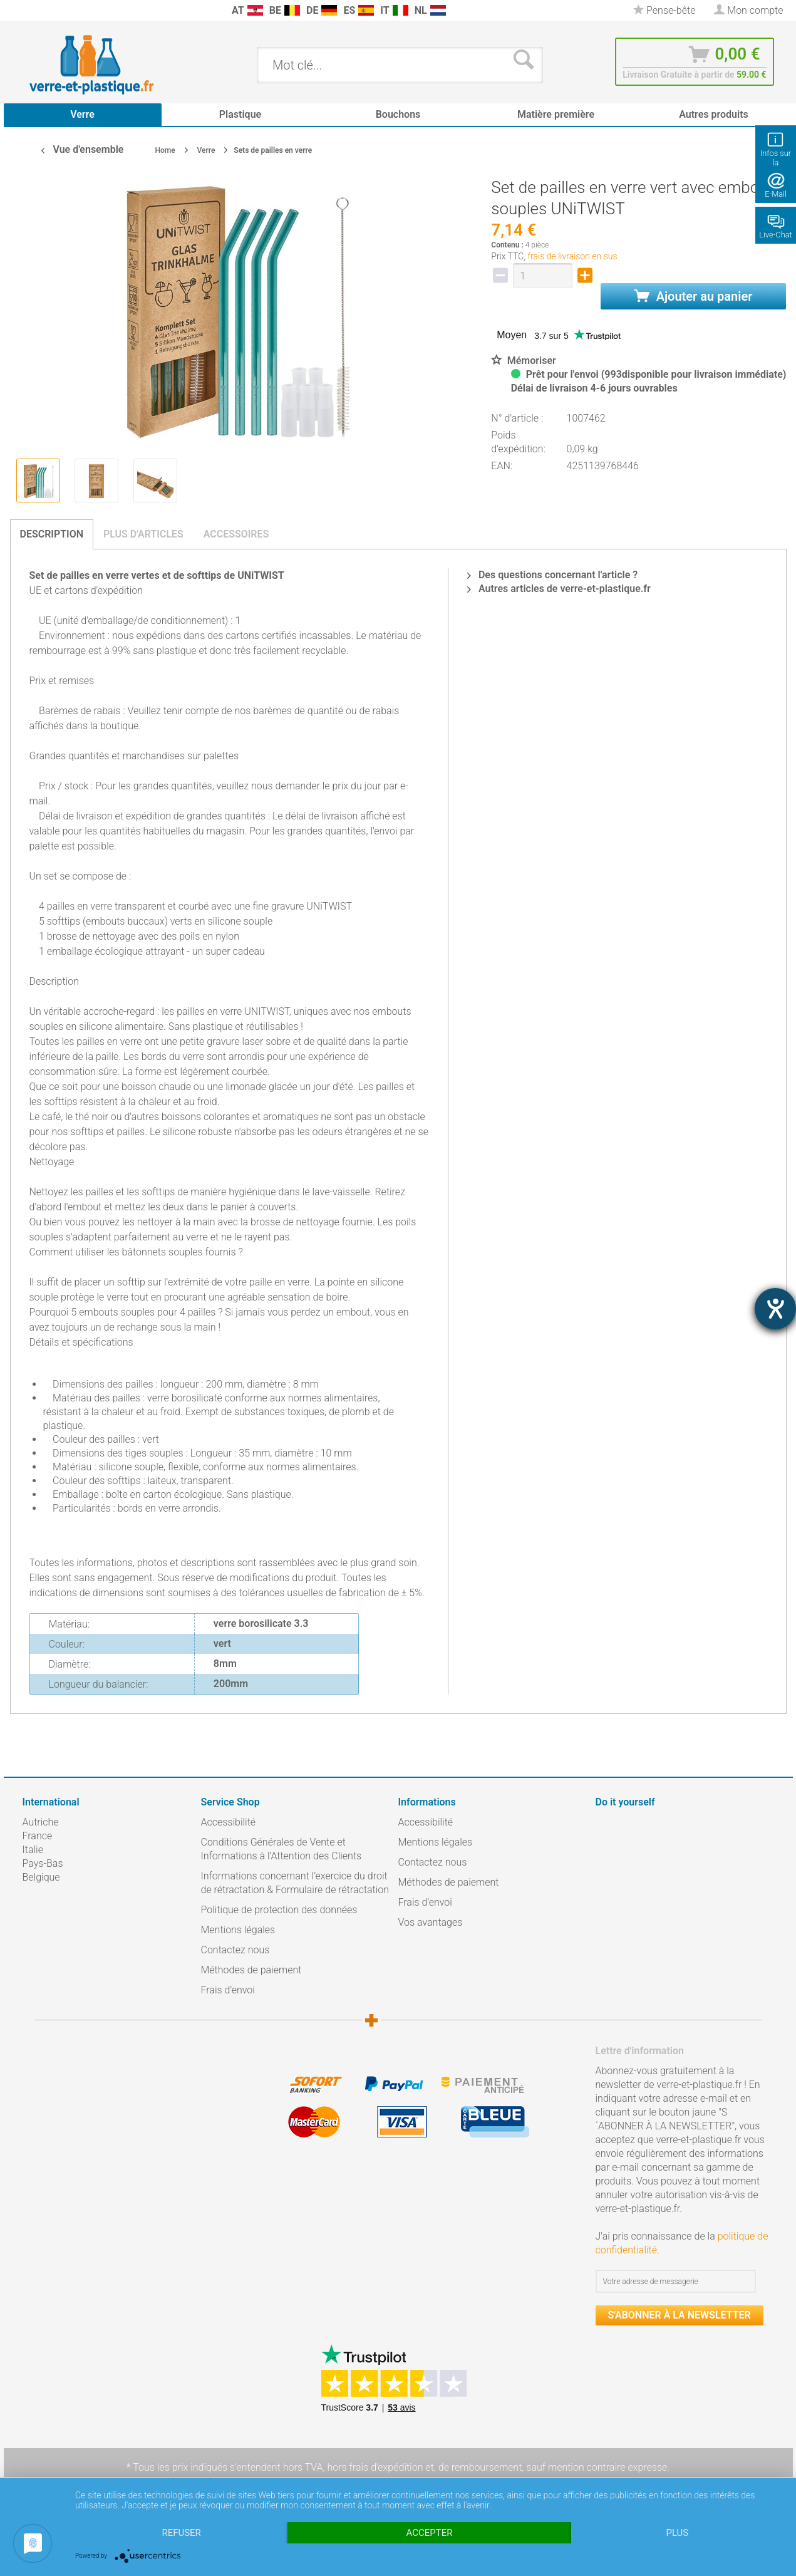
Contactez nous (235, 1950)
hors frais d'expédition (375, 2467)
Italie (33, 1850)
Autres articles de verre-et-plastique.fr (559, 589)
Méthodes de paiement (251, 1970)
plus (677, 2532)
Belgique (41, 1877)
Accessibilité (228, 1822)
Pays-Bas (43, 1863)
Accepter (429, 2532)
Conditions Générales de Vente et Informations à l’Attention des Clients (281, 1849)
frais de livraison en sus (573, 256)
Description (52, 534)
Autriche (41, 1822)
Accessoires (236, 534)
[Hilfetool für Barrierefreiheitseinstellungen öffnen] (775, 1308)
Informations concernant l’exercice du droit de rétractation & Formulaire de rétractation (295, 1883)
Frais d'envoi (228, 1990)
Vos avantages (430, 1922)
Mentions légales (238, 1930)
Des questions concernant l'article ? (552, 575)
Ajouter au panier (693, 296)
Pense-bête (664, 10)
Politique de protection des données (279, 1910)
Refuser (181, 2532)
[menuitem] (29, 10)
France (38, 1836)
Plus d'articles (143, 534)
